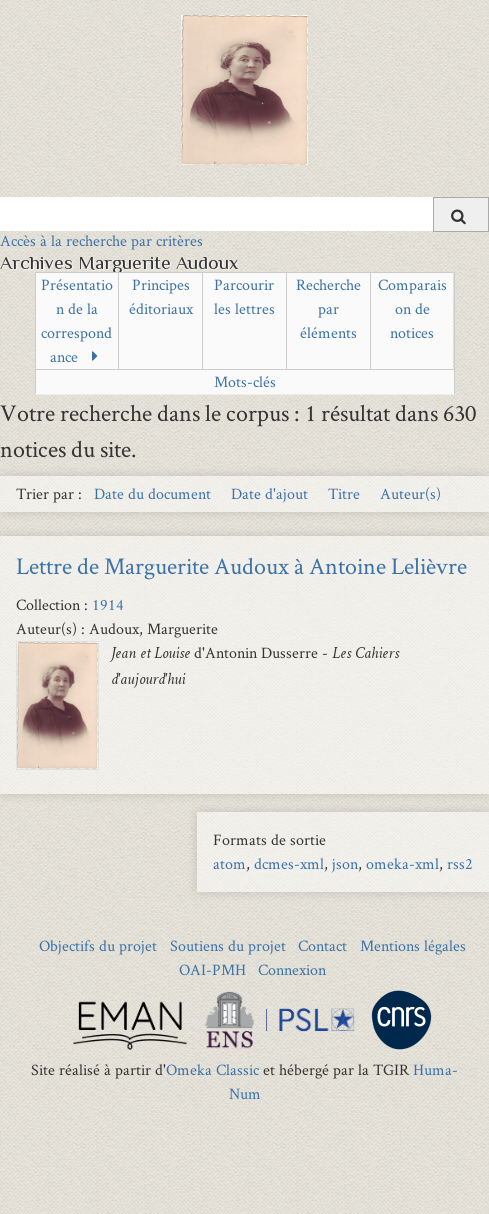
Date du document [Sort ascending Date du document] (154, 493)
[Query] (244, 214)
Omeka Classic (212, 1069)
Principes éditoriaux (161, 296)
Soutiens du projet (228, 945)
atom (229, 863)
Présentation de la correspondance (77, 320)
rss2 (460, 863)
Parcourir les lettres (244, 296)
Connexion (292, 969)
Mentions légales (413, 945)
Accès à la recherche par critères (101, 240)
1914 (108, 604)
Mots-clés (245, 381)
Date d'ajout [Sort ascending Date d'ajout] (271, 493)
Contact (322, 945)
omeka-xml (402, 863)
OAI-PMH (212, 969)
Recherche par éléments (328, 308)
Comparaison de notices (412, 308)
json (345, 863)
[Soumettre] (461, 214)
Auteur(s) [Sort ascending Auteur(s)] (410, 493)
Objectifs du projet (98, 945)
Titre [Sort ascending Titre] (346, 493)
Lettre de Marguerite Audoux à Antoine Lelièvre (241, 565)
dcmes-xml (289, 863)
